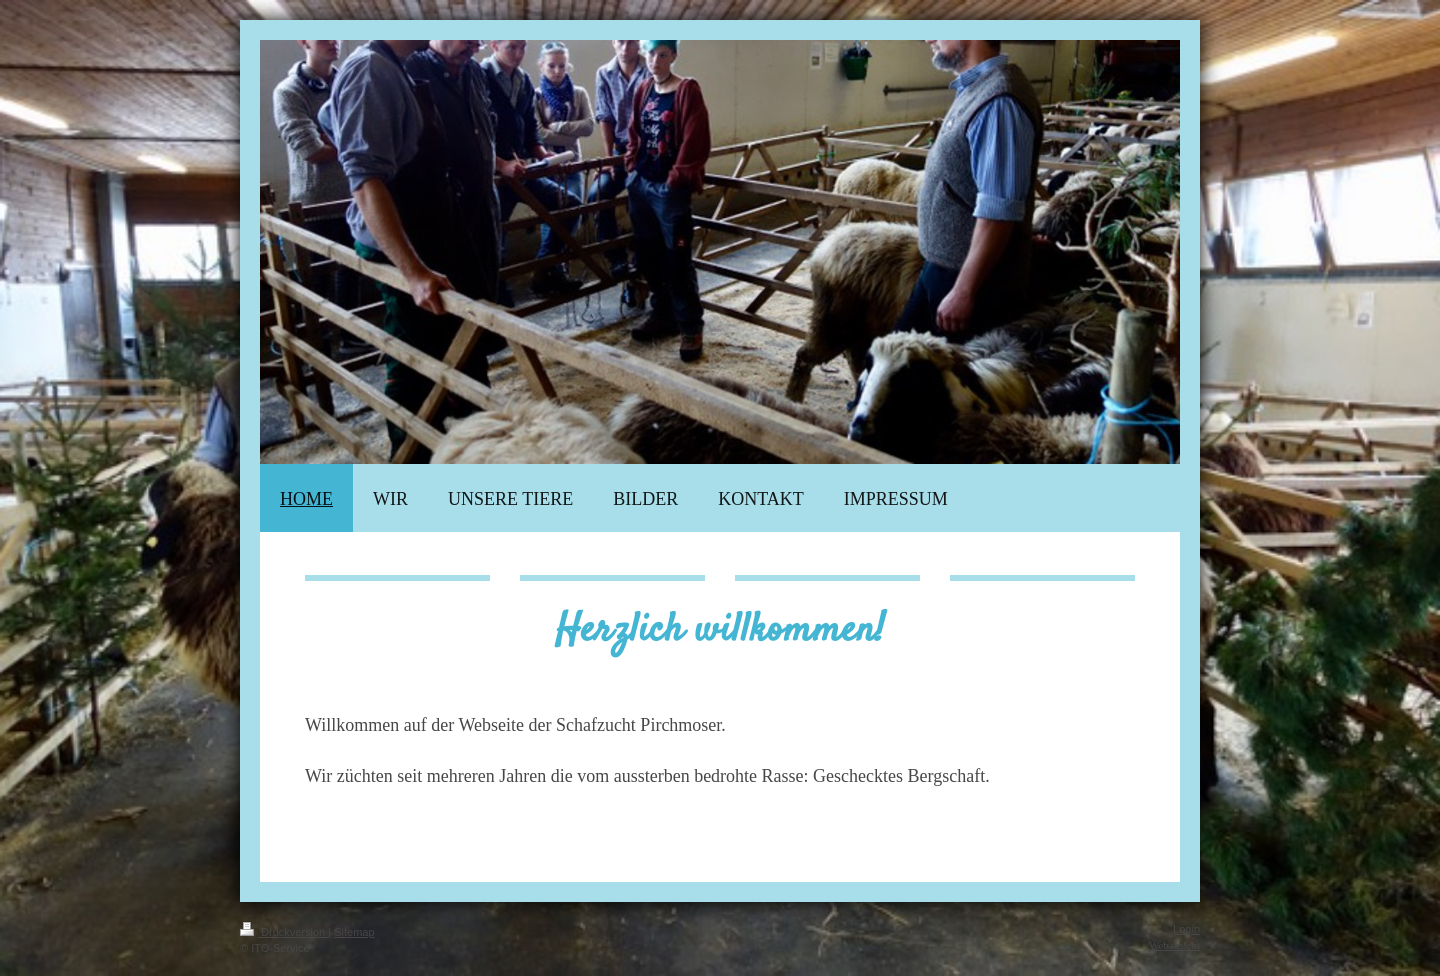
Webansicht (1174, 945)
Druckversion (284, 932)
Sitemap (354, 932)
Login (1186, 929)
